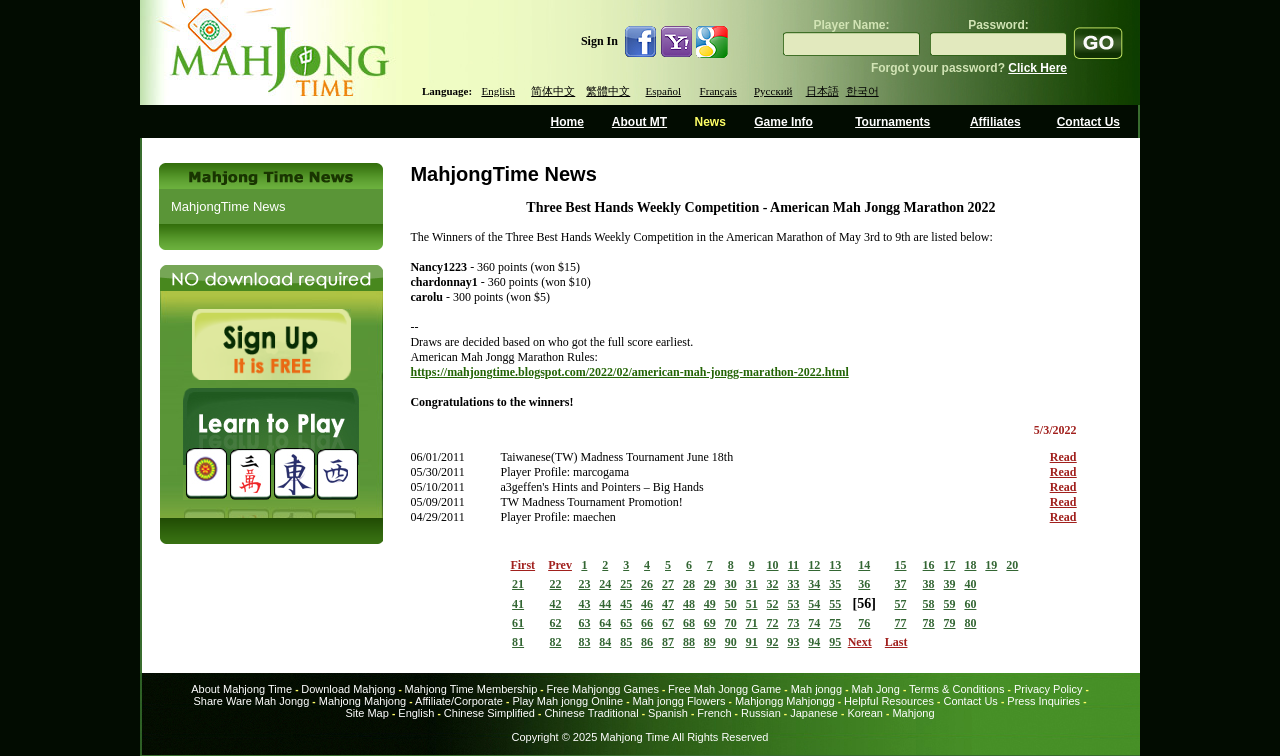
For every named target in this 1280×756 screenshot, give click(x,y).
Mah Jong (876, 689)
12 (814, 565)
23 (584, 584)
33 (793, 584)
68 (689, 623)
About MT (639, 122)
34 (814, 584)
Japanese (814, 713)
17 (950, 565)
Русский (773, 91)
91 (752, 642)
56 (864, 603)
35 (835, 584)
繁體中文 (608, 91)
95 (835, 642)
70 (731, 623)
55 (835, 604)
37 (900, 584)
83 (584, 642)
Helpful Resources (889, 701)
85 (626, 642)
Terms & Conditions (956, 689)
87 (668, 642)
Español (663, 91)
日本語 (822, 91)
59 (950, 604)
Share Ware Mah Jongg (252, 701)
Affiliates (995, 122)
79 (950, 623)
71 (752, 623)
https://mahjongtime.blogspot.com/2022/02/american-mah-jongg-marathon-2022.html (629, 372)
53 (793, 604)
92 (773, 642)
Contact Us (1088, 122)
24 (605, 584)
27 (668, 584)
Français (718, 91)
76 (864, 623)
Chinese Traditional (591, 713)
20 (1012, 565)
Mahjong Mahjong (362, 701)
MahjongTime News (228, 206)
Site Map (366, 713)
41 (518, 604)
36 (864, 584)
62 (556, 623)
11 (793, 565)
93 (793, 642)
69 (710, 623)
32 (773, 584)
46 (647, 604)
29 (710, 584)
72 (773, 623)
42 (556, 604)
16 (929, 565)
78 (929, 623)
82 (556, 642)
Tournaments (892, 122)
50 (731, 604)
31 (752, 584)
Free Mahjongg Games (602, 689)
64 (605, 623)
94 (814, 642)
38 (929, 584)
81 (518, 642)
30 (731, 584)
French (714, 713)
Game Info (783, 122)
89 (710, 642)
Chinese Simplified (489, 713)
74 (814, 623)
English (498, 91)
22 (556, 584)
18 (970, 565)
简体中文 (553, 91)
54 (814, 604)
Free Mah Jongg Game (724, 689)
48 (689, 604)
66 (647, 623)
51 (752, 604)
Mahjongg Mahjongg (785, 701)
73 (793, 623)
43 (584, 604)
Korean (864, 713)
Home (567, 122)
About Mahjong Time (241, 689)
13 (835, 565)
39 (950, 584)
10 (773, 565)
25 (626, 584)
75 (835, 623)
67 (668, 623)
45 (626, 604)
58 (929, 604)
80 (970, 623)
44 (605, 604)
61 (518, 623)
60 (970, 604)
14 (864, 565)
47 (668, 604)
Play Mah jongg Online (567, 701)
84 (605, 642)
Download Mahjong (348, 689)
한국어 (862, 91)
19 (991, 565)
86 (647, 642)
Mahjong (913, 713)
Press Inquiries (1043, 701)
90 (731, 642)
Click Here (1037, 68)
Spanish (668, 713)
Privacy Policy (1048, 689)
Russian (761, 713)
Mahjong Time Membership (471, 689)
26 (647, 584)
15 (900, 565)
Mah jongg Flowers (679, 701)
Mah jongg (816, 689)
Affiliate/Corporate (459, 701)
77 (900, 623)
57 (900, 604)
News (709, 122)
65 (626, 623)
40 (970, 584)
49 (710, 604)
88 (689, 642)
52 (773, 604)
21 (518, 584)
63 (584, 623)
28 (689, 584)
